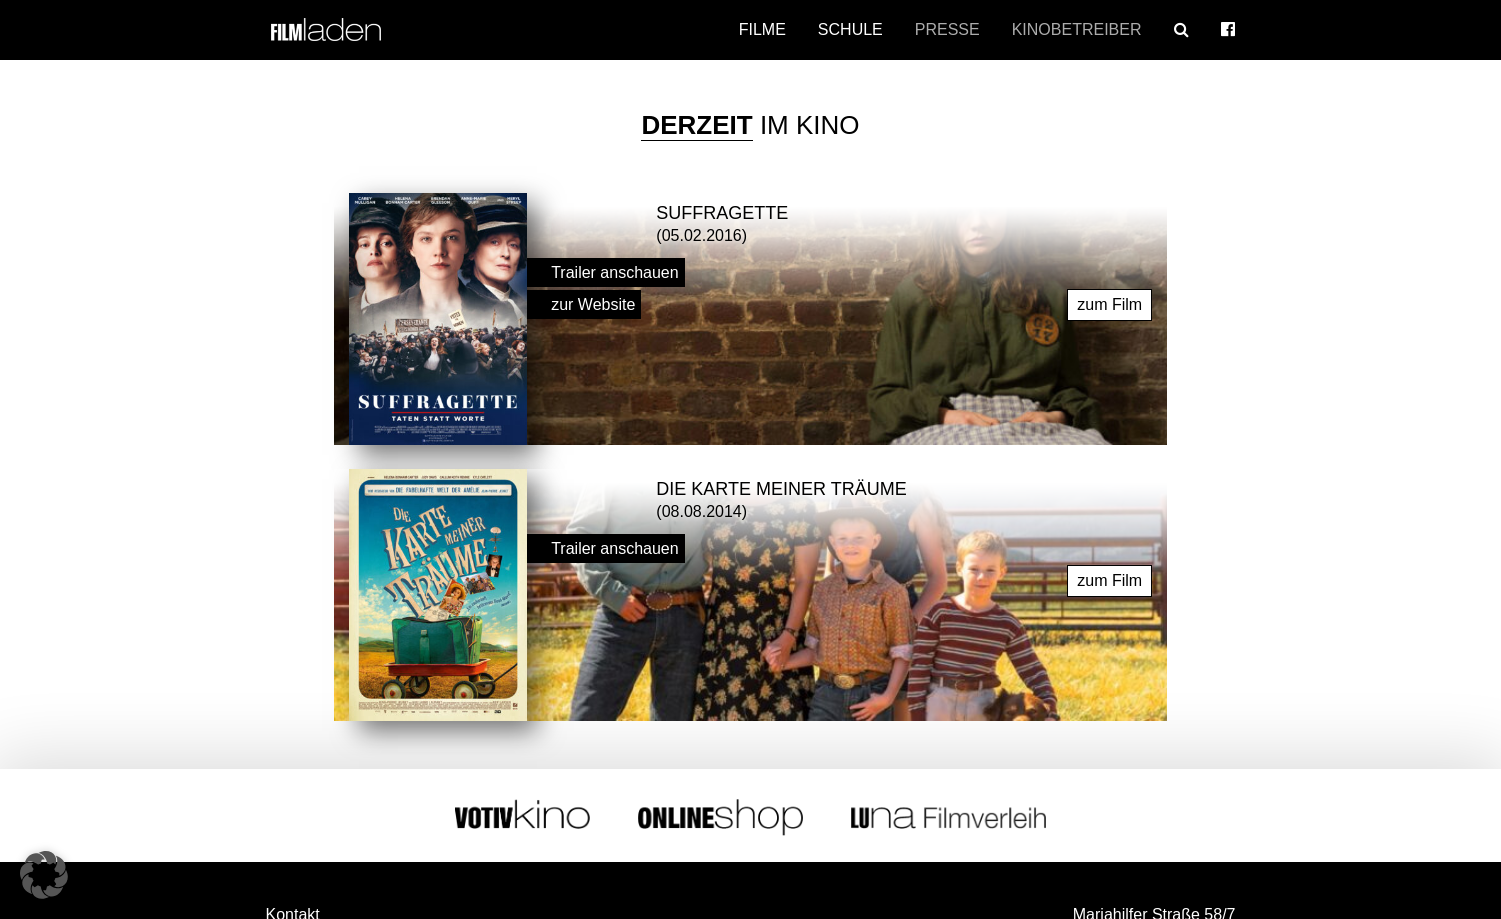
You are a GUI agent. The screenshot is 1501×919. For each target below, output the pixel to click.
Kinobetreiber (1077, 29)
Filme (762, 29)
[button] (44, 875)
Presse (947, 29)
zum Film (1109, 299)
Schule (850, 29)
